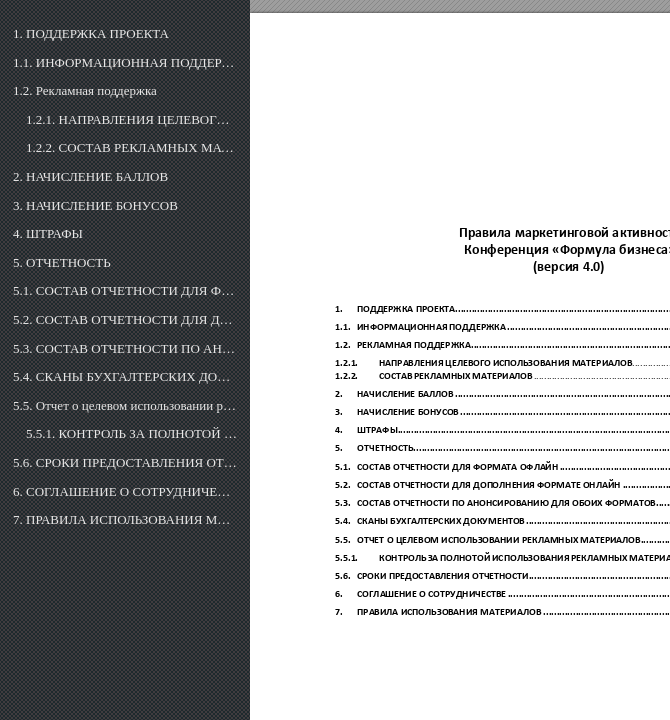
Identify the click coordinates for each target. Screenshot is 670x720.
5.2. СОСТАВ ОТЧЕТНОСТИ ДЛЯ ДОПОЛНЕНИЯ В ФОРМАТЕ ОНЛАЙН (125, 319)
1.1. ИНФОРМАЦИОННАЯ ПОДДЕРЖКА (125, 62)
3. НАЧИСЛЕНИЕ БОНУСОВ (95, 205)
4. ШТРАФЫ (48, 233)
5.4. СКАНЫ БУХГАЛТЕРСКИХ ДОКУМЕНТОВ (125, 376)
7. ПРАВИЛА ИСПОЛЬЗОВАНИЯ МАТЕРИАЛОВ (125, 519)
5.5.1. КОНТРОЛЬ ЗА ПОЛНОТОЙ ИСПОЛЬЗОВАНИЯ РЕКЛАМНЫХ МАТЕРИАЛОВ (131, 433)
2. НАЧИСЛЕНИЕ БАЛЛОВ (90, 176)
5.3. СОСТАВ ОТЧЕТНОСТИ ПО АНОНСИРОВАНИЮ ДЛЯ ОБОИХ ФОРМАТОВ (125, 348)
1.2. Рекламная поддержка (85, 90)
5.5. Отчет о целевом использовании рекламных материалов (125, 405)
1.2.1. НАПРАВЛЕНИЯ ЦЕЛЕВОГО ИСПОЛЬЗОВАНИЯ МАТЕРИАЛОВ (131, 119)
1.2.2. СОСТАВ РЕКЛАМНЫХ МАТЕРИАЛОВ (131, 147)
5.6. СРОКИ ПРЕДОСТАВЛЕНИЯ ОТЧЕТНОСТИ (125, 462)
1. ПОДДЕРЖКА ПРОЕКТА (91, 33)
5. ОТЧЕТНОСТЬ (62, 262)
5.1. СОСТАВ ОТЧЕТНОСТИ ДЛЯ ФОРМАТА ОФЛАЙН (125, 290)
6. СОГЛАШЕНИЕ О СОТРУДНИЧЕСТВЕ (125, 491)
